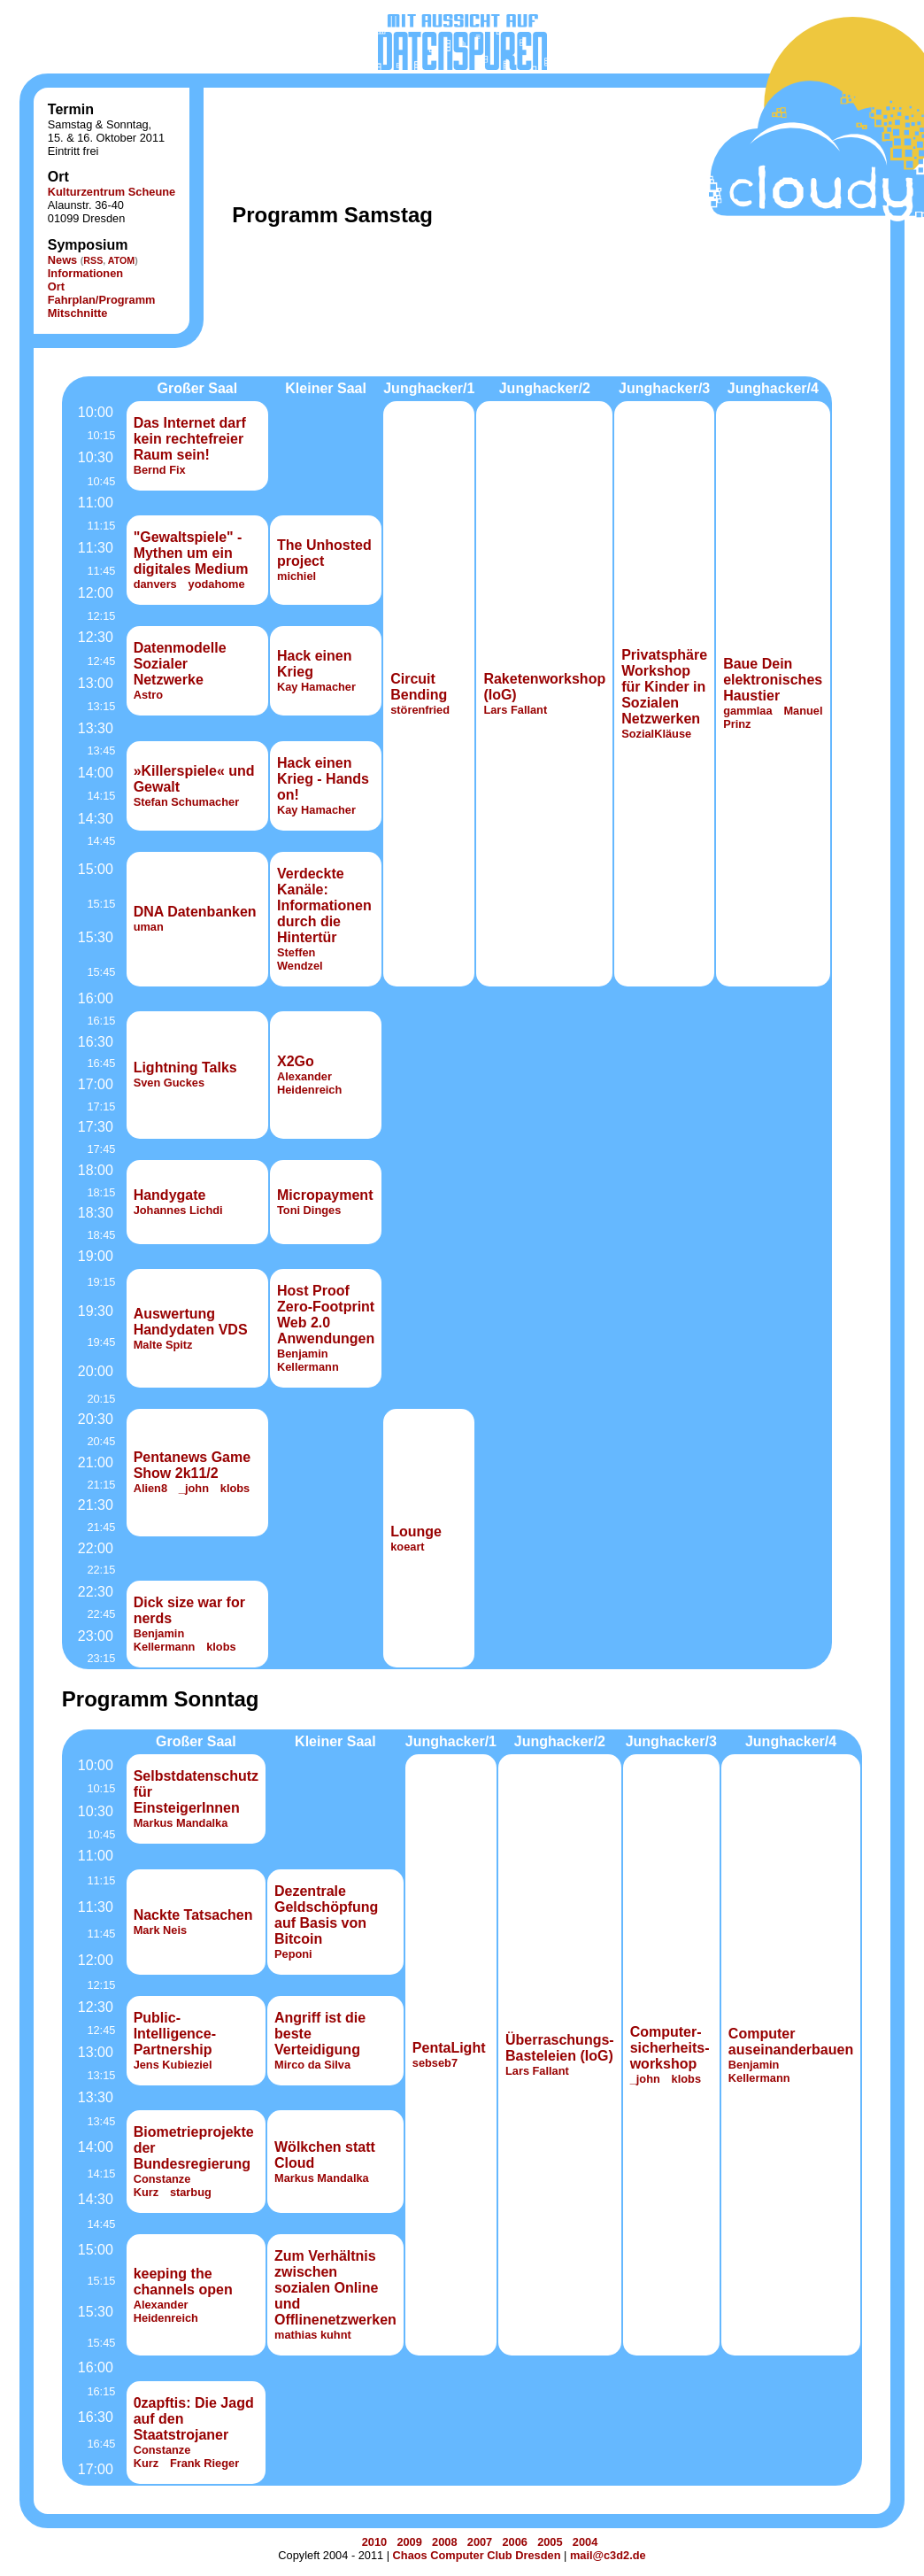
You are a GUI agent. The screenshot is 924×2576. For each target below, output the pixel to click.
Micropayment (325, 1195)
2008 (444, 2542)
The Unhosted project (324, 553)
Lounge (416, 1531)
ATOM (121, 260)
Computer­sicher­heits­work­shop (670, 2047)
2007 (479, 2542)
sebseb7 (435, 2062)
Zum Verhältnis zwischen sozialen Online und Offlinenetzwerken (335, 2287)
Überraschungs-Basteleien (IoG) (559, 2047)
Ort (56, 286)
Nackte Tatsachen (193, 1914)
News (62, 260)
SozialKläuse (656, 733)
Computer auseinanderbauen (790, 2041)
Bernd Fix (160, 469)
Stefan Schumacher (186, 801)
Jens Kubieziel (173, 2064)
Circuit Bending (418, 686)
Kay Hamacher (316, 686)
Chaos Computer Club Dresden (477, 2555)
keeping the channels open (183, 2281)
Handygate (170, 1195)
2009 (409, 2542)
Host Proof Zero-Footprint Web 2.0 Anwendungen (325, 1314)
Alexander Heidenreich (309, 1083)
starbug (191, 2192)
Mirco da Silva (312, 2064)
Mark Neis (160, 1930)
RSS (93, 260)
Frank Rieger (204, 2463)
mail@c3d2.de (608, 2555)
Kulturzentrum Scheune (111, 191)
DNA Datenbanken (195, 911)
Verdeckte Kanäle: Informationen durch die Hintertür (324, 905)
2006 (514, 2542)
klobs (235, 1488)
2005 (549, 2542)
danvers (155, 584)
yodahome (217, 584)
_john (194, 1488)
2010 (374, 2542)
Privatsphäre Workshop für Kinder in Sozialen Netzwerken (664, 686)
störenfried (420, 709)
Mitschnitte (78, 313)
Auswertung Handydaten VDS (191, 1321)
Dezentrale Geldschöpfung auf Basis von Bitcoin (326, 1915)
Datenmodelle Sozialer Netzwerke (180, 663)
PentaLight (449, 2047)
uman (149, 926)
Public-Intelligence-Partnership (175, 2033)
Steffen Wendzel (300, 959)
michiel (296, 576)
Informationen (85, 273)
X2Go (295, 1061)
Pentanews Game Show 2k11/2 (192, 1465)
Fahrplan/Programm (102, 299)
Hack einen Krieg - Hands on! (323, 778)
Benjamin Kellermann (308, 1360)
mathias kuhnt (312, 2334)
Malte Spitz (163, 1344)
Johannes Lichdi (178, 1210)
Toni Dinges (309, 1210)
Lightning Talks (185, 1067)
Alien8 (150, 1488)
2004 (585, 2542)
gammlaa (747, 710)
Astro (148, 694)
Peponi (293, 1954)
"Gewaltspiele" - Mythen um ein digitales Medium (191, 553)
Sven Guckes (169, 1082)
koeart (407, 1546)
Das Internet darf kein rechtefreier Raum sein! (190, 438)
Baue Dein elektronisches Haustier (772, 679)
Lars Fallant (515, 709)
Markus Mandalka (181, 1823)
